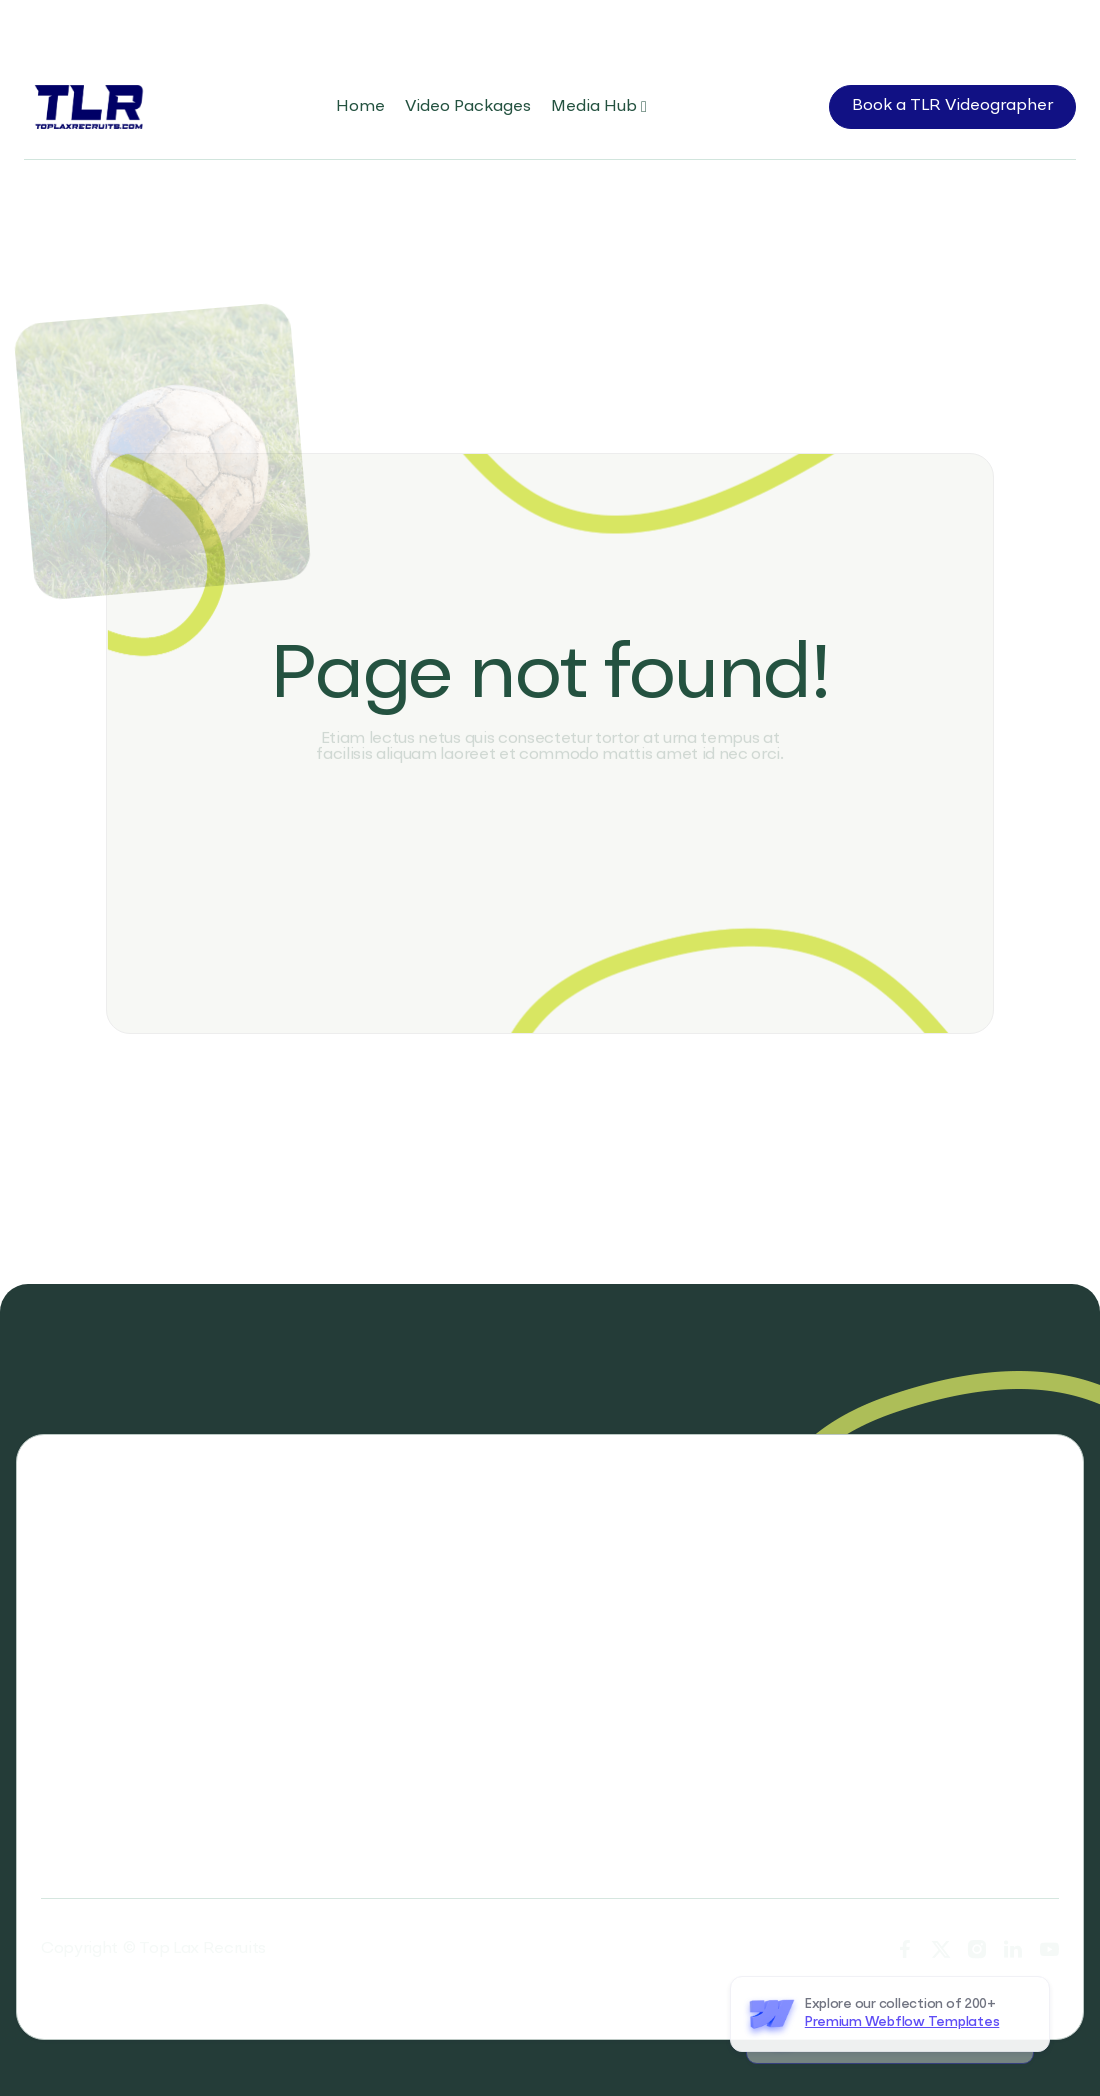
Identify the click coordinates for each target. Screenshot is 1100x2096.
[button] (599, 107)
